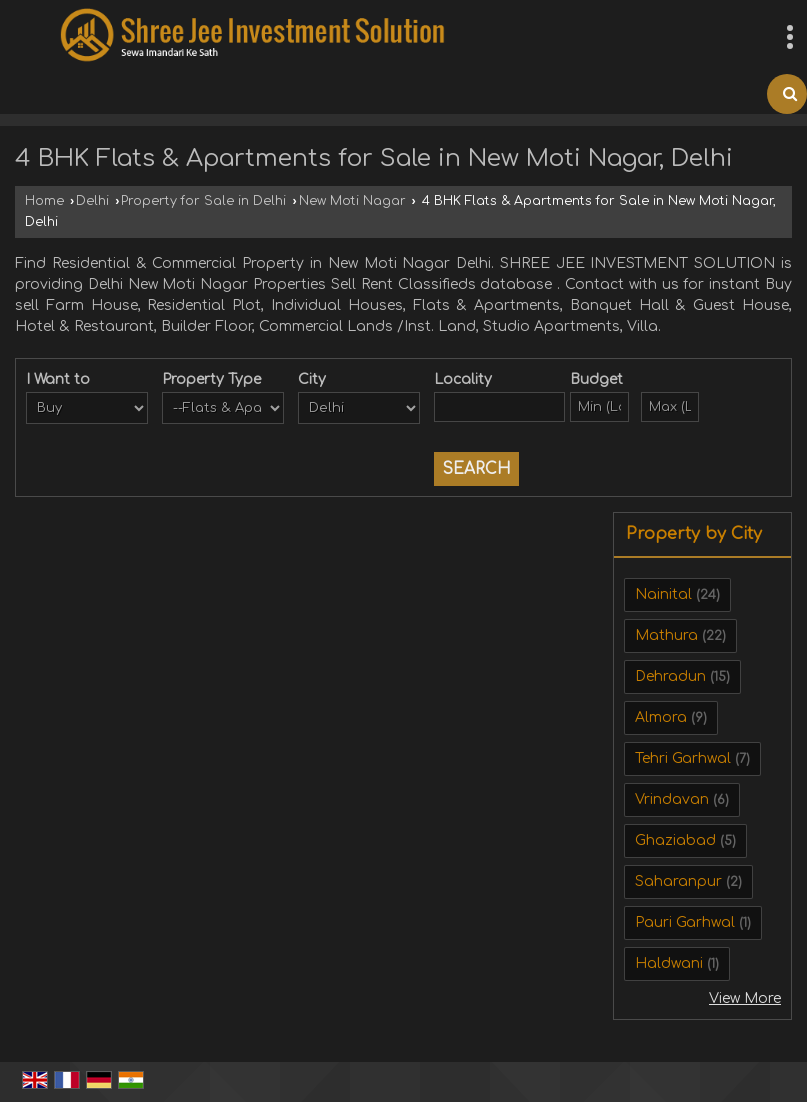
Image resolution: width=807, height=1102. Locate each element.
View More (745, 998)
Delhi (92, 201)
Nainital (663, 594)
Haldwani (669, 963)
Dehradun (670, 676)
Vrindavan (672, 799)
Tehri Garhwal (683, 758)
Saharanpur (678, 881)
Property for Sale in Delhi (203, 201)
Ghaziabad (675, 840)
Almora (661, 717)
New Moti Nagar (352, 201)
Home (44, 201)
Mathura (666, 635)
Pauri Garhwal (685, 922)
